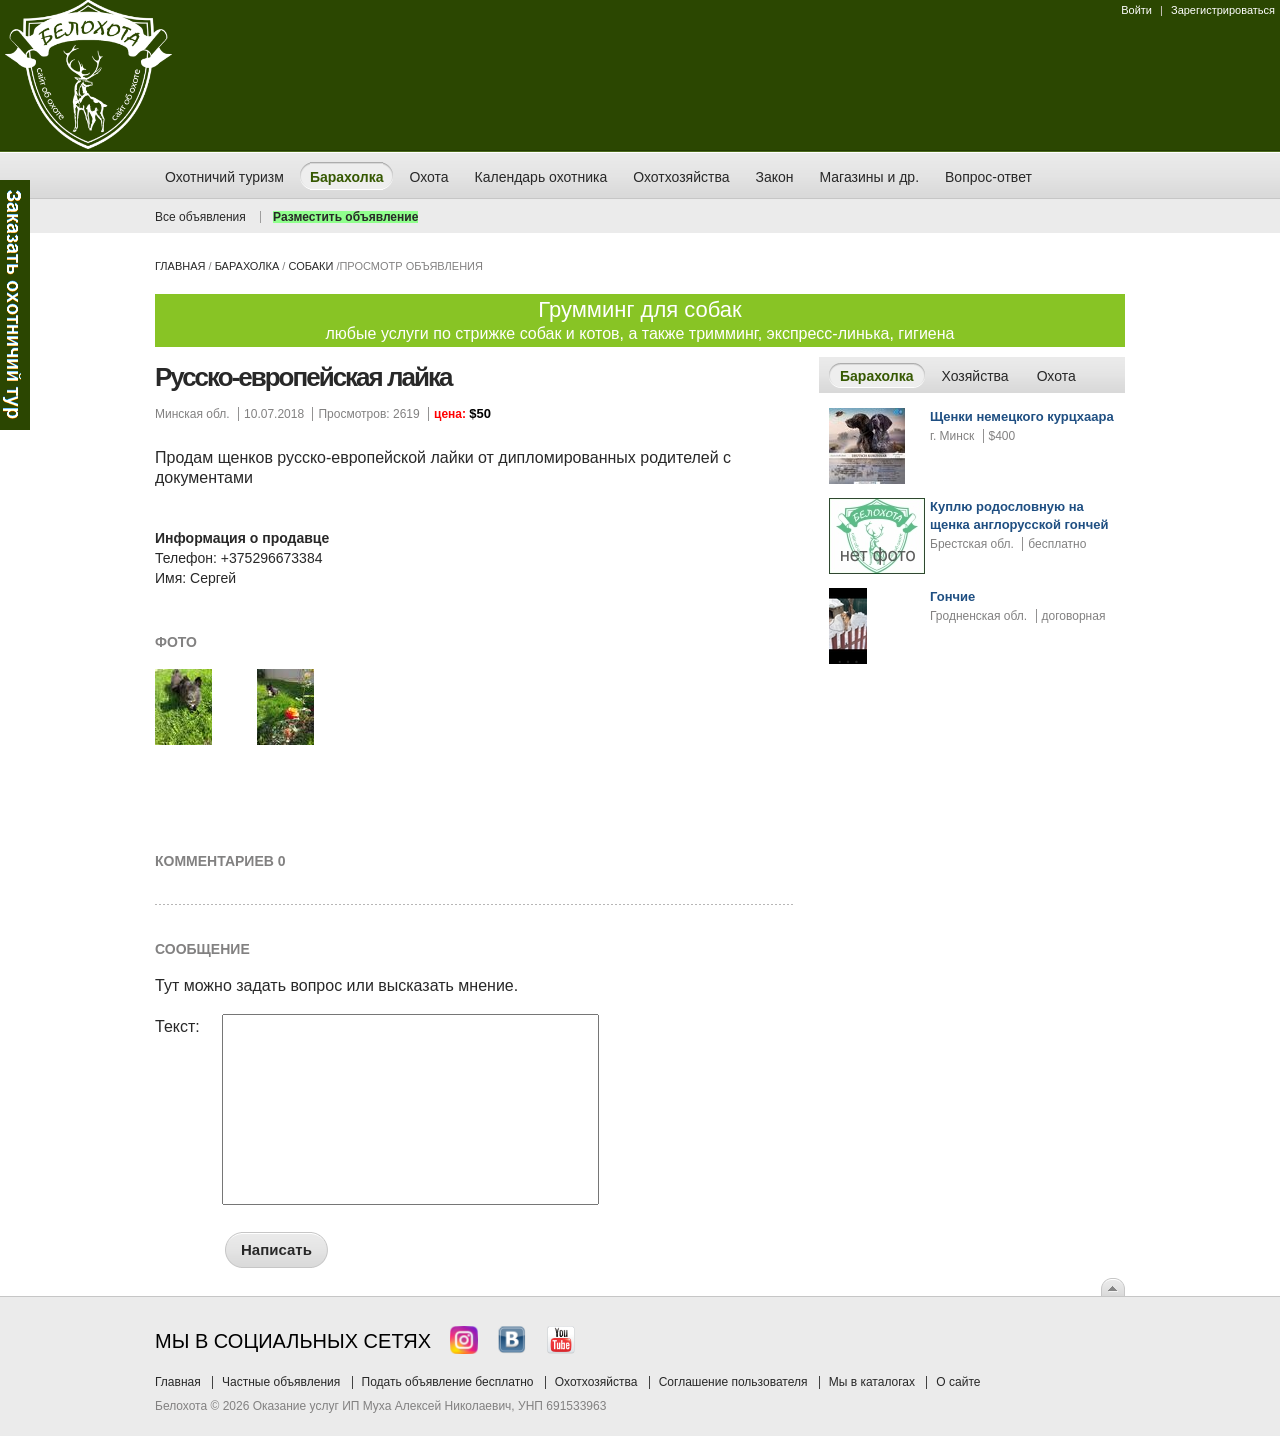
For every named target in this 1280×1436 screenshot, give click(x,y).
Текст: (177, 1027)
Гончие (952, 596)
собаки (310, 266)
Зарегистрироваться (1223, 10)
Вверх (1113, 1287)
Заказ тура (15, 305)
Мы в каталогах (872, 1382)
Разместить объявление (345, 217)
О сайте (958, 1382)
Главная (180, 266)
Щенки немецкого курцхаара (1022, 416)
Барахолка (247, 266)
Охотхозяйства (596, 1382)
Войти (1136, 10)
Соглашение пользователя (733, 1382)
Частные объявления (281, 1382)
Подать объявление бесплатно (448, 1382)
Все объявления (200, 217)
